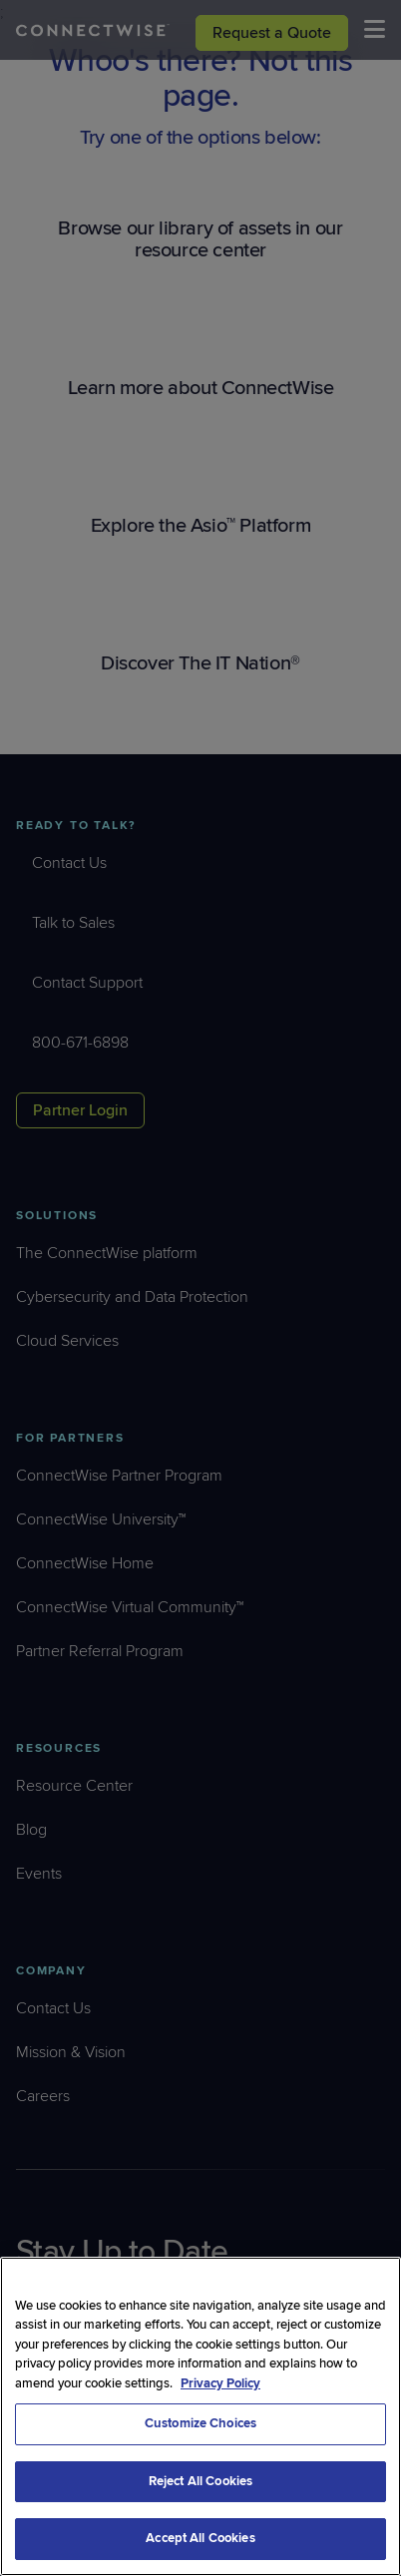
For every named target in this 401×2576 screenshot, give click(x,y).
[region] (200, 2416)
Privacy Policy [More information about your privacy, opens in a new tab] (220, 2383)
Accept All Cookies (200, 2538)
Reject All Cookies (200, 2481)
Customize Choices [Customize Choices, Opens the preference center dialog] (200, 2423)
